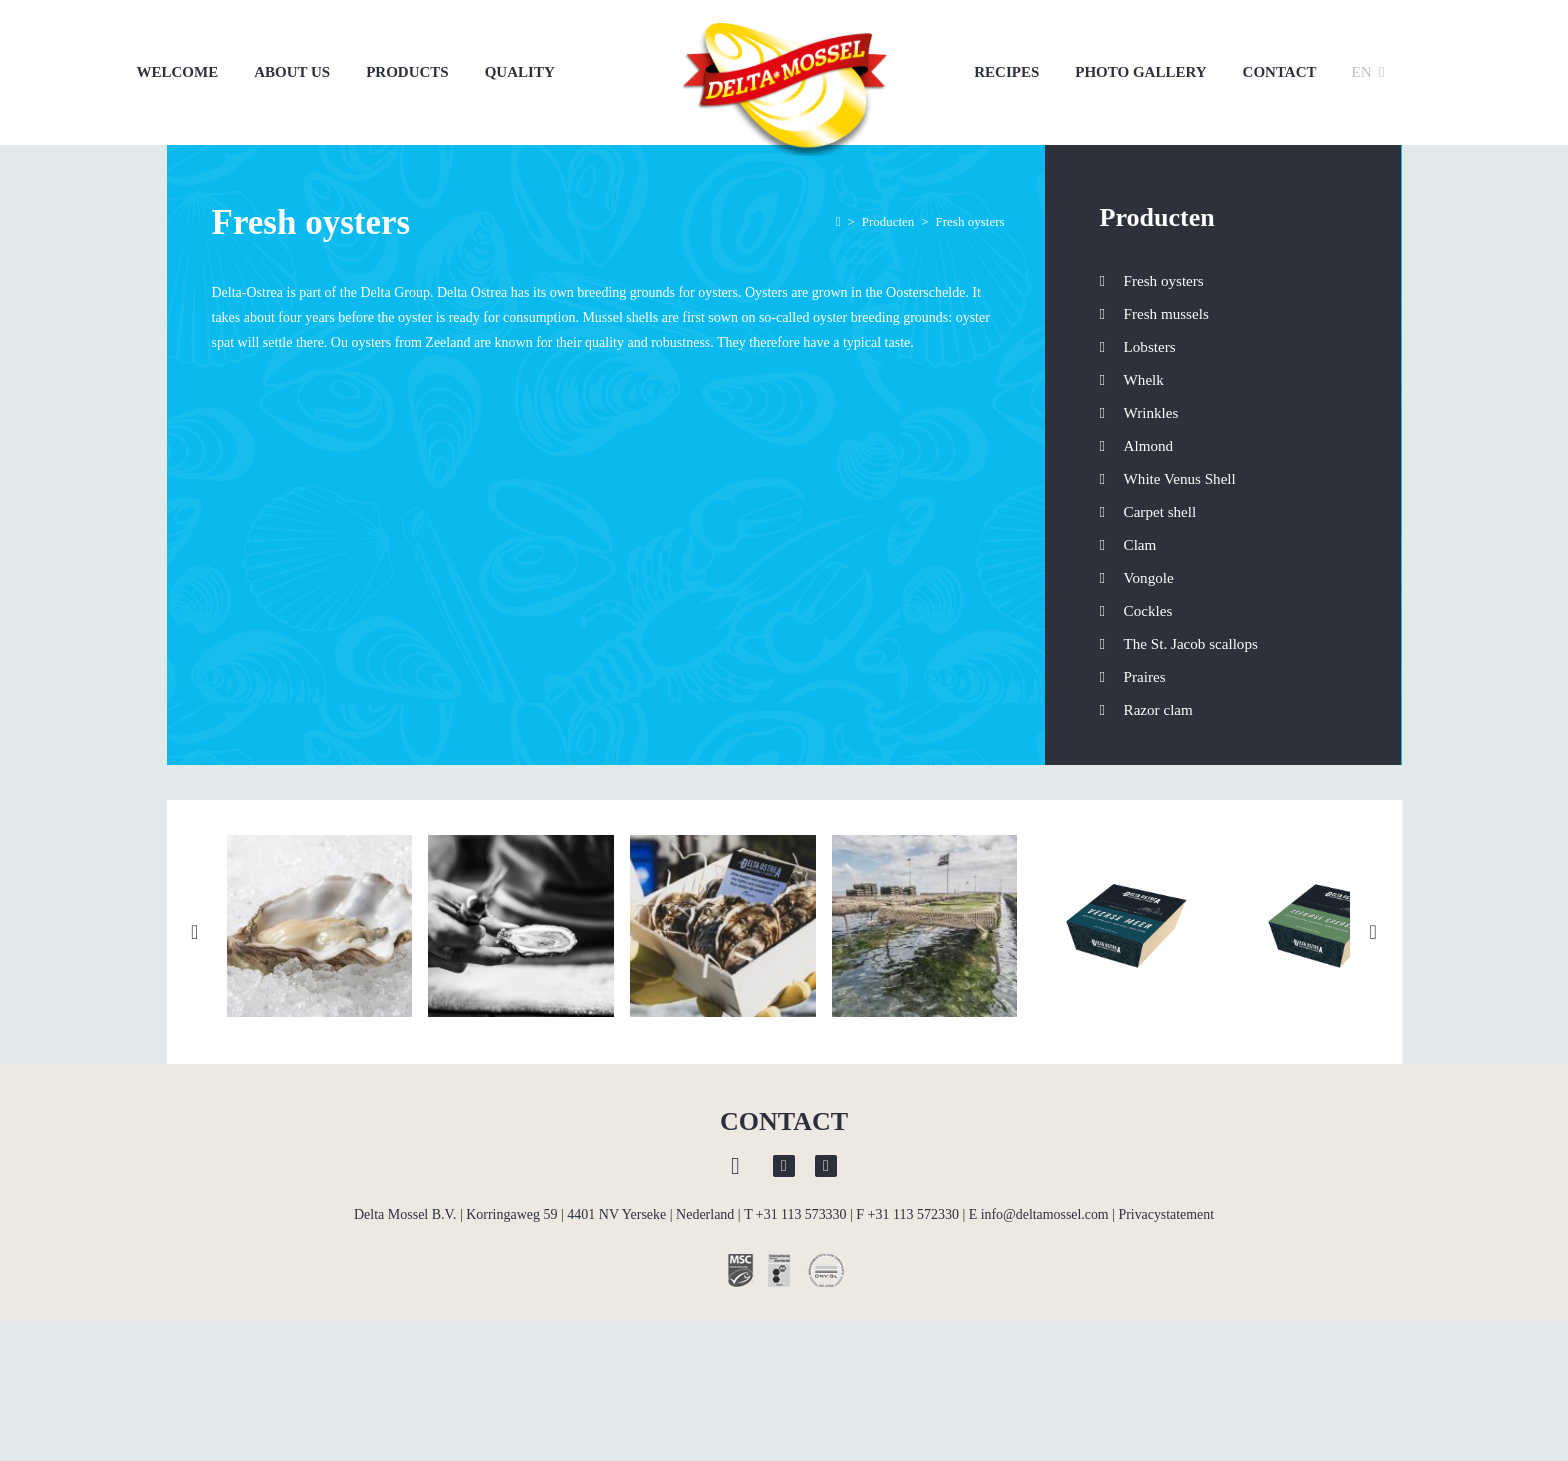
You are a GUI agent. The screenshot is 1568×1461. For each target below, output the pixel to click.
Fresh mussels (1166, 314)
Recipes (1006, 72)
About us (292, 72)
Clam (1140, 545)
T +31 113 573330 (794, 1238)
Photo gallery (1140, 72)
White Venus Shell (1180, 479)
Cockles (1148, 611)
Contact (1280, 72)
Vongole (1149, 578)
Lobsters (1150, 347)
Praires (1145, 677)
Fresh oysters (1164, 281)
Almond (1149, 446)
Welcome (178, 72)
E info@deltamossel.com (1038, 1238)
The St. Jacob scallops (1191, 644)
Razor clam (1158, 710)
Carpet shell (1160, 512)
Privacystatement (1167, 1238)
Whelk (1144, 380)
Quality (520, 72)
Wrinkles (1151, 413)
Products (407, 72)
